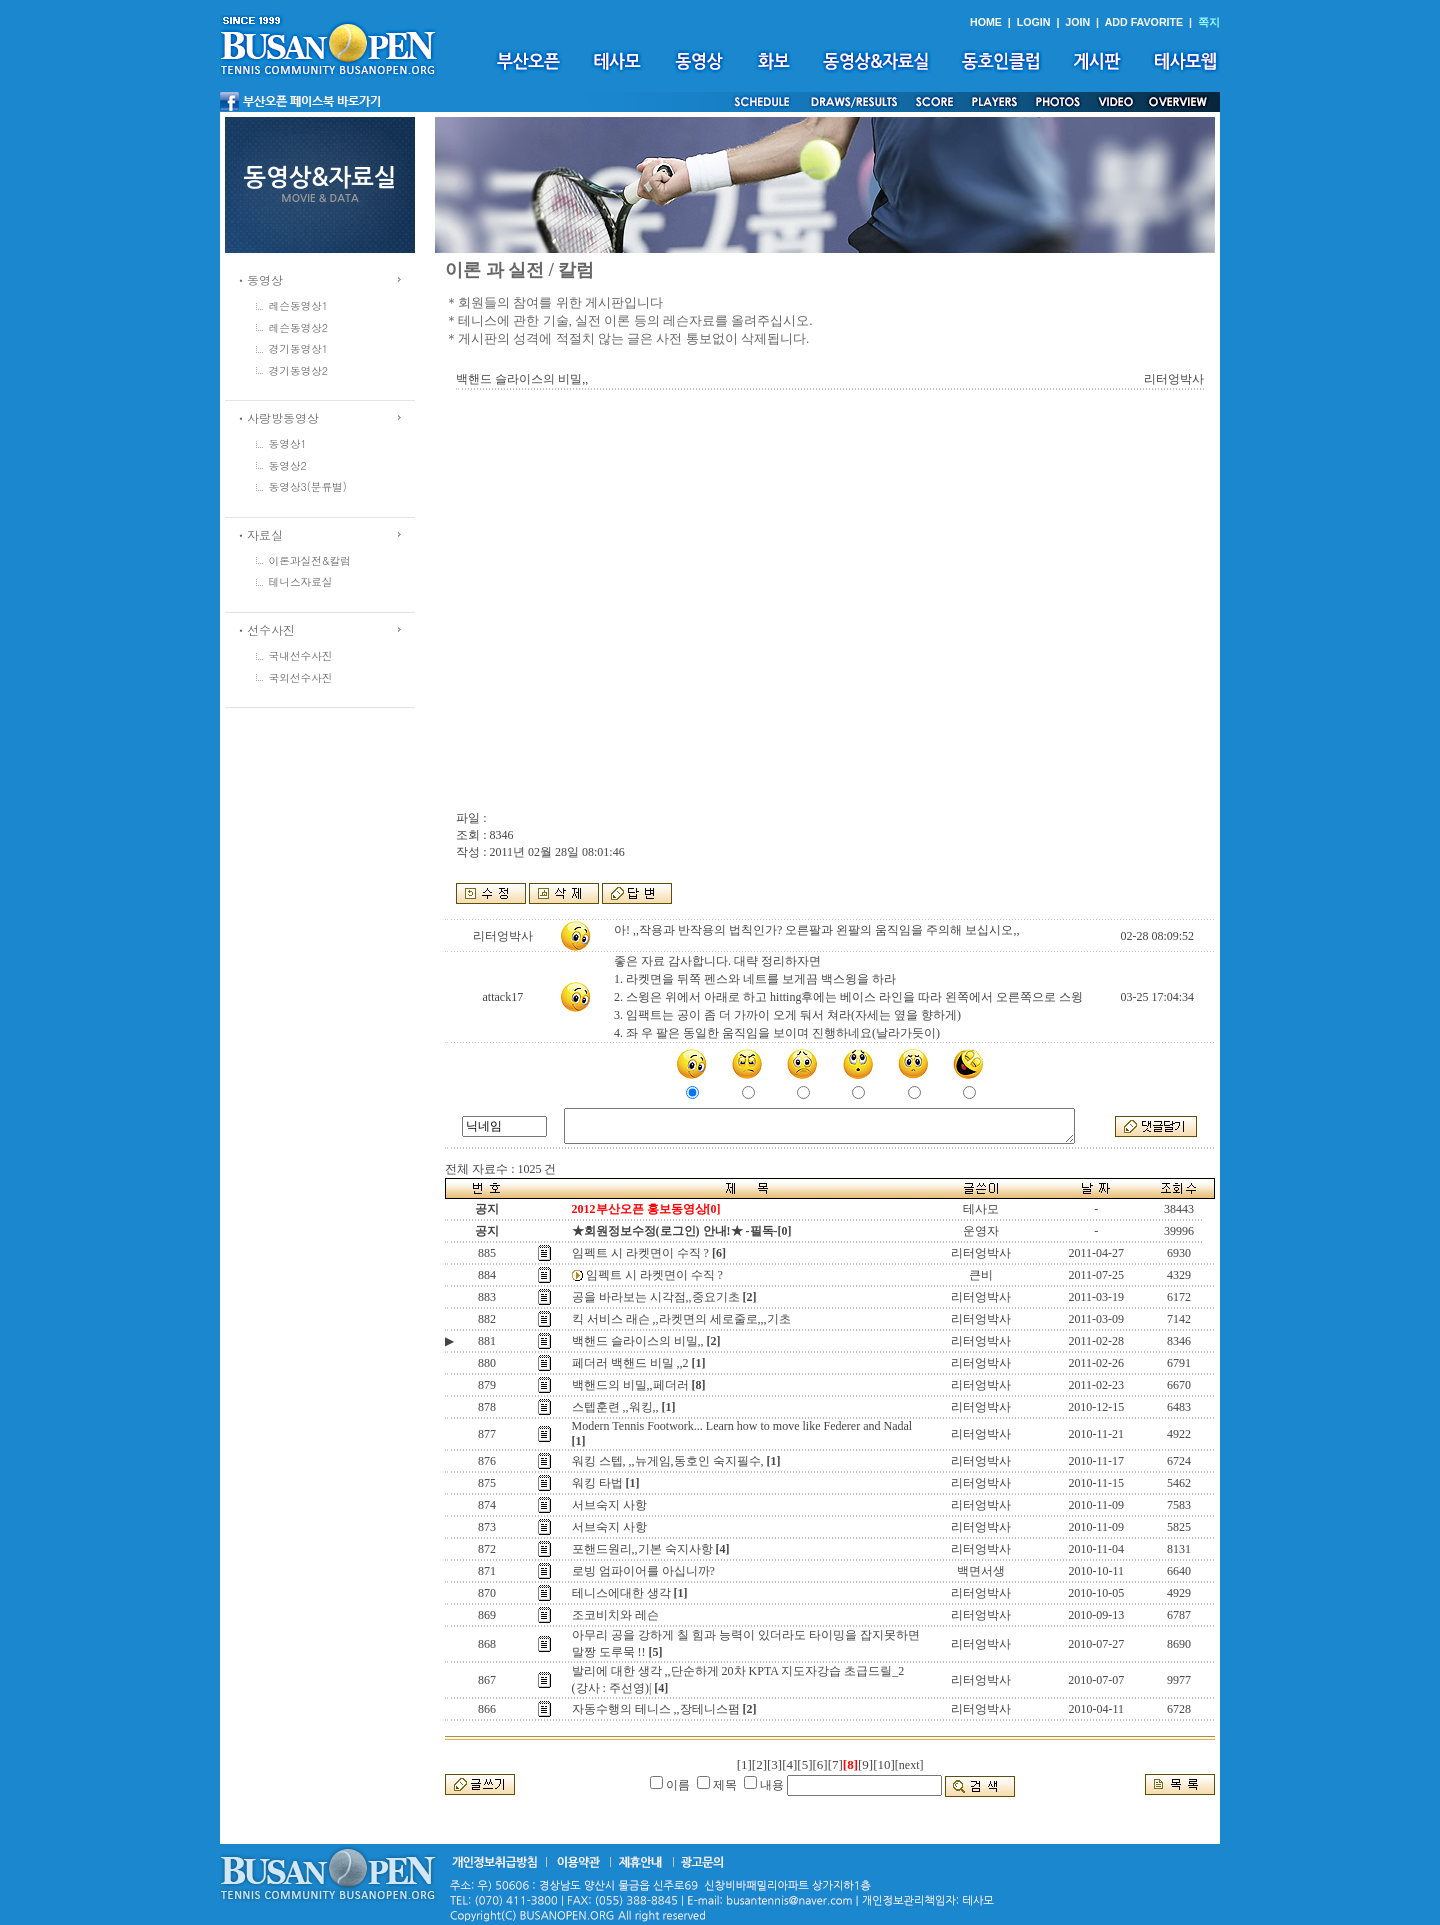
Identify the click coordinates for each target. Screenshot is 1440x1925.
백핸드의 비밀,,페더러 (630, 1385)
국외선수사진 (301, 677)
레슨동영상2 (299, 327)
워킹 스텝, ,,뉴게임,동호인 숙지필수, (668, 1461)
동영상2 (288, 465)
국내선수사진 (301, 655)
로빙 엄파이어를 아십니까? (643, 1571)
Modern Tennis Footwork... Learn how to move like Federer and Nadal (742, 1426)
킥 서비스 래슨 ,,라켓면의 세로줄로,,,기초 (681, 1319)
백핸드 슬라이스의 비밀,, (638, 1341)
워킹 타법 (597, 1483)
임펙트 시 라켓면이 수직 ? (640, 1253)
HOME (986, 22)
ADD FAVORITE (1144, 22)
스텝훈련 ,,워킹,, (615, 1407)
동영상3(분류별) (308, 486)
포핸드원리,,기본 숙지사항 (642, 1549)
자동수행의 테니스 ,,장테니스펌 (656, 1709)
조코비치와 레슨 (615, 1615)
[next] (909, 1765)
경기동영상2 (299, 370)
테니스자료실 (301, 581)
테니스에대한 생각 (621, 1593)
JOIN (1077, 22)
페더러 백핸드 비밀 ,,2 (630, 1363)
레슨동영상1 (299, 305)
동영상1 (288, 443)
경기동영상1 (299, 348)
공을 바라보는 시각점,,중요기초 (656, 1297)
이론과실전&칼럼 (310, 560)
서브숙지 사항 (609, 1505)
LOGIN (1034, 22)
